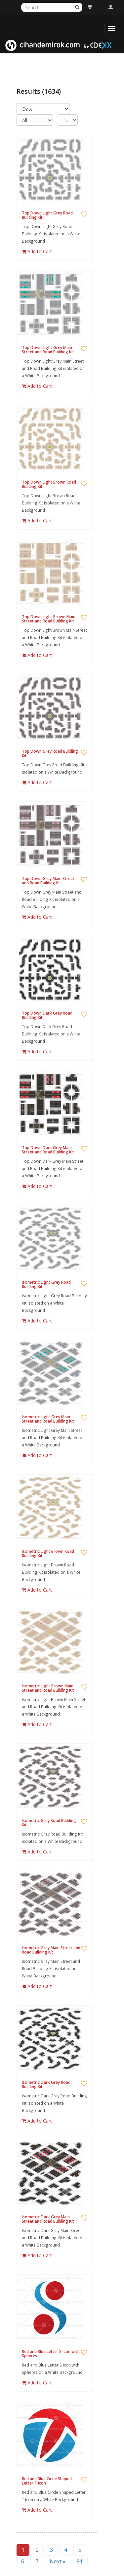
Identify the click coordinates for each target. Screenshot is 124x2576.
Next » (57, 2561)
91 (80, 2561)
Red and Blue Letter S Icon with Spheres (51, 2354)
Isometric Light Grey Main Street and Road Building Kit (48, 1419)
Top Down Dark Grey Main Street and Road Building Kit (48, 1150)
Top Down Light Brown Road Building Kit (49, 484)
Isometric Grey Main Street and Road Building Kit (51, 1950)
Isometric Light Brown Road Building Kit (48, 1553)
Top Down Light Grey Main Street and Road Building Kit (48, 350)
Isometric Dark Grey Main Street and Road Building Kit (48, 2219)
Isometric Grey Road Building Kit (49, 1823)
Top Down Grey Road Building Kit (50, 753)
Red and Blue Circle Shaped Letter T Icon (47, 2481)
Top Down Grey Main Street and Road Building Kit (48, 881)
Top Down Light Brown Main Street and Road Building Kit (48, 619)
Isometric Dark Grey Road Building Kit (46, 2084)
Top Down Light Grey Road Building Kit (47, 215)
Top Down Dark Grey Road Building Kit (47, 1015)
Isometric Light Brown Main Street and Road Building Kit (48, 1688)
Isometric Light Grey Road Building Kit (46, 1284)
